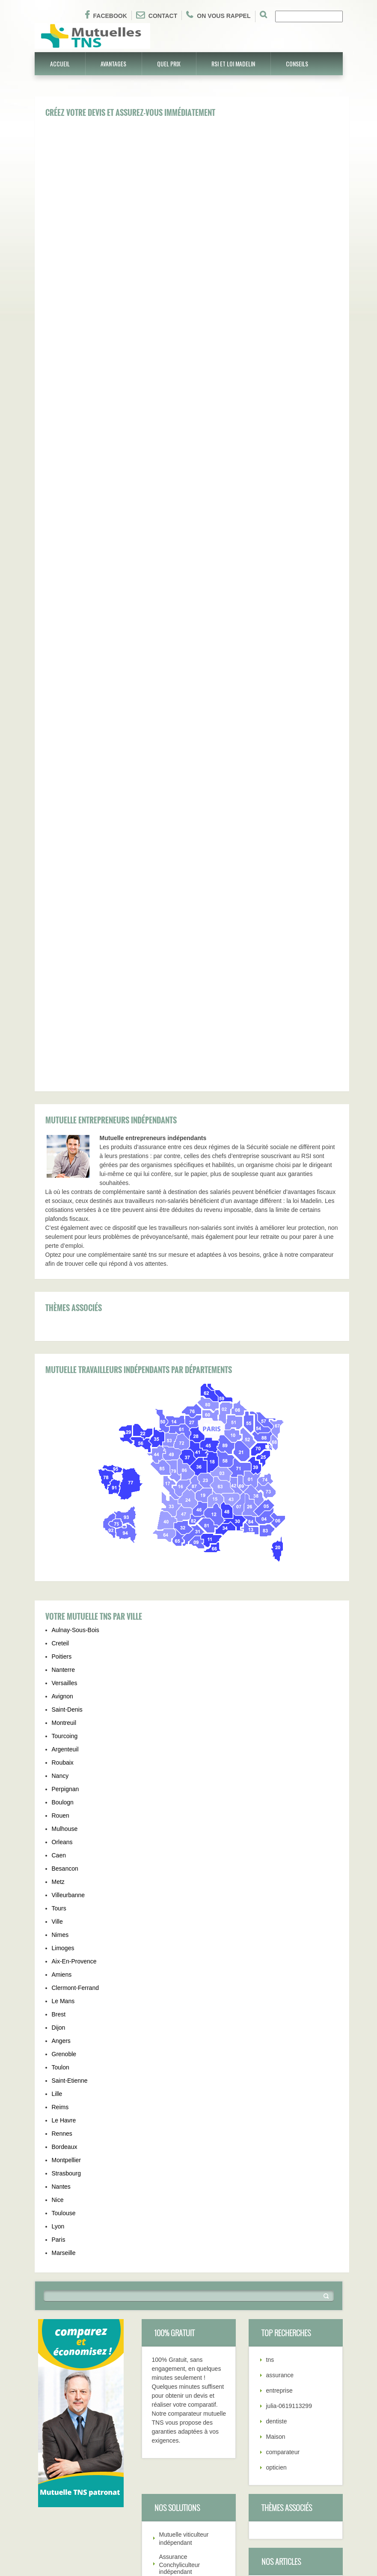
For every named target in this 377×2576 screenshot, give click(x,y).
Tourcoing (65, 1341)
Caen (59, 1460)
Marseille (64, 1858)
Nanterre (63, 1275)
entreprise (279, 1995)
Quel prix (169, 63)
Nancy (60, 1381)
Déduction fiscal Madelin (298, 2224)
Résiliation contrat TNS (296, 2209)
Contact (156, 15)
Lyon (58, 1831)
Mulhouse (65, 1434)
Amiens (62, 1580)
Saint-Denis (67, 1315)
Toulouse (64, 1818)
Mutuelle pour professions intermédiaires (178, 2243)
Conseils (297, 63)
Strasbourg (66, 1778)
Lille (57, 1699)
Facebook (106, 15)
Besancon (65, 1474)
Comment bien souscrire (298, 2193)
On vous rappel (218, 15)
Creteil (60, 1248)
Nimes (60, 1540)
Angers (61, 1646)
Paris (58, 1845)
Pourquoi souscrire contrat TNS (141, 2519)
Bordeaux (64, 1752)
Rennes (62, 1739)
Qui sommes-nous (123, 2478)
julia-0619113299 (289, 2011)
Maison (275, 2042)
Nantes (61, 1792)
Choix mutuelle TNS (61, 2514)
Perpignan (65, 1394)
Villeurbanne (68, 1500)
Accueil (60, 63)
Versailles (64, 1288)
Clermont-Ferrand (75, 1593)
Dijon (58, 1633)
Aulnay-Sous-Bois (75, 1235)
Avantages (113, 63)
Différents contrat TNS (128, 2505)
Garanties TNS (54, 2486)
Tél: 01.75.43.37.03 (125, 2464)
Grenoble (64, 1659)
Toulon (60, 1672)
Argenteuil (65, 1354)
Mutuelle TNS (53, 2432)
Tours (59, 1513)
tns (270, 1965)
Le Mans (63, 1606)
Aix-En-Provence (74, 1566)
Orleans (62, 1447)
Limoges (63, 1553)
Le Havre (64, 1725)
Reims (60, 1712)
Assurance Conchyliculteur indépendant (179, 2170)
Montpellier (66, 1765)
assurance (280, 1980)
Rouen (60, 1421)
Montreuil (64, 1328)
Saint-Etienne (70, 1686)
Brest (59, 1619)
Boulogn (63, 1407)
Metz (58, 1487)
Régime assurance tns (129, 2437)
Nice (58, 1805)
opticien (276, 2072)
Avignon (62, 1301)
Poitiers (62, 1262)
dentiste (276, 2026)
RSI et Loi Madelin (233, 63)
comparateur (283, 2057)
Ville (57, 1527)
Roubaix (63, 1368)
